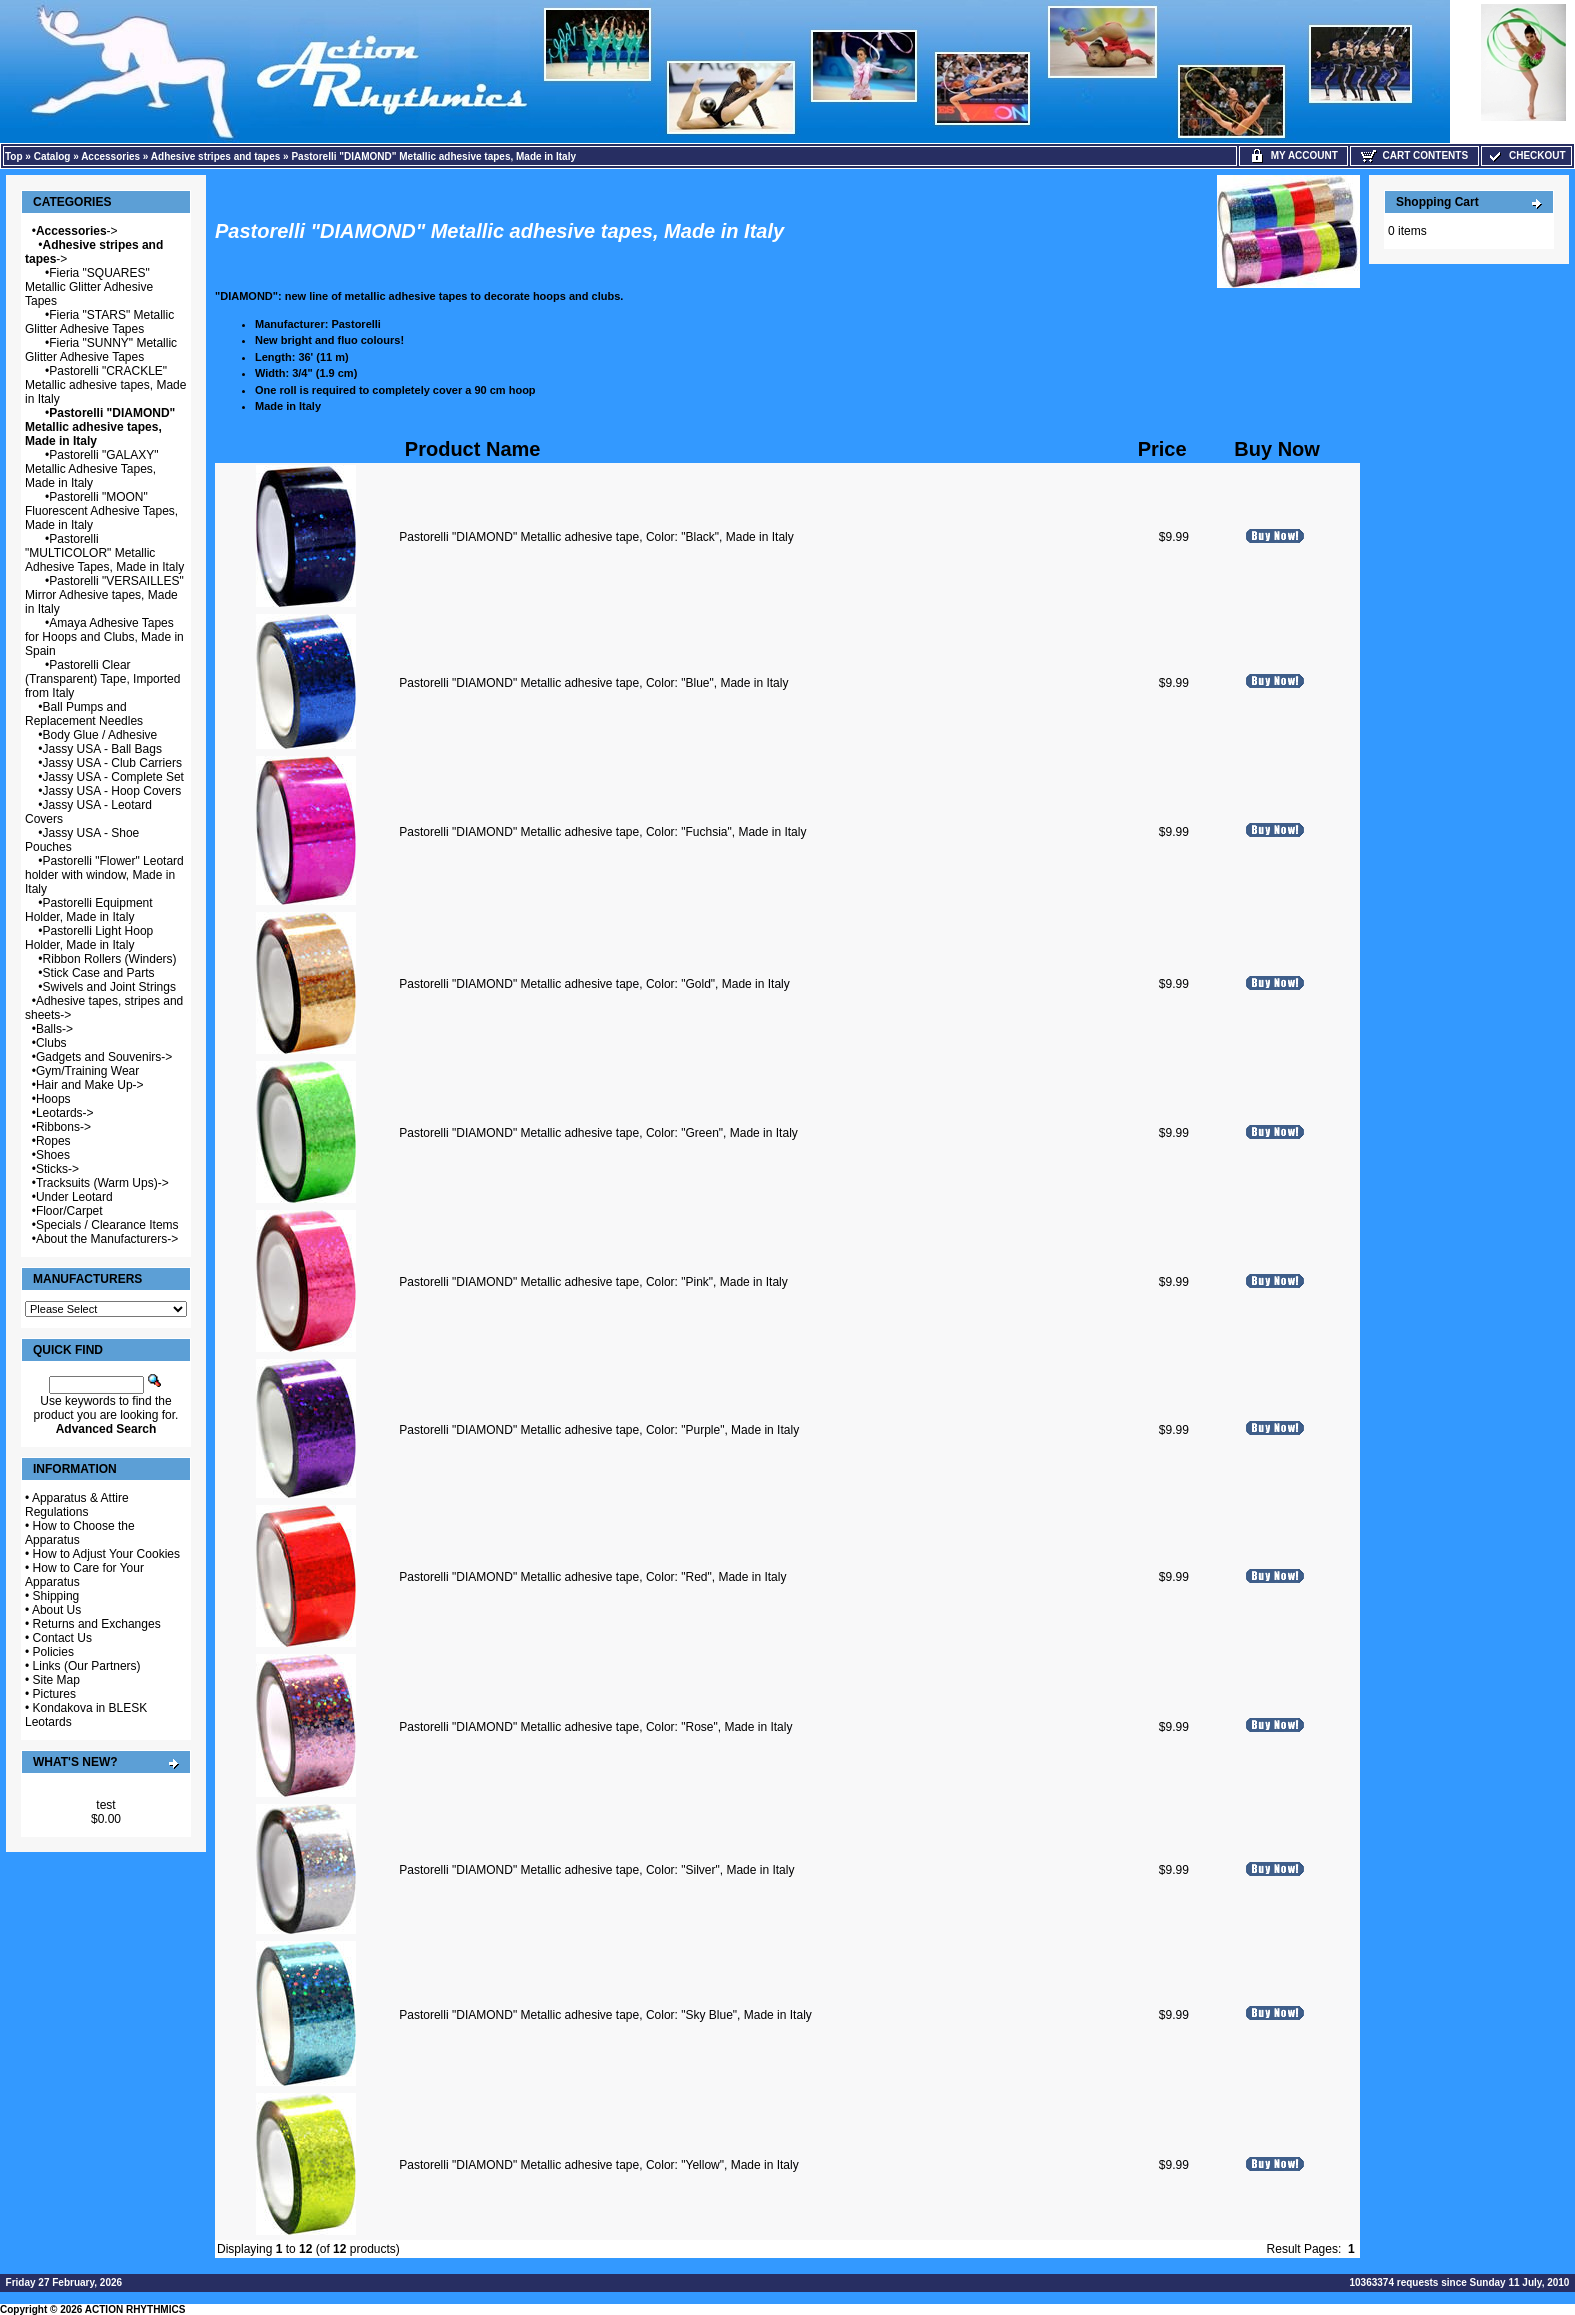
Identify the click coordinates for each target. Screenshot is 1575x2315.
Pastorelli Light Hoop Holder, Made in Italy (89, 938)
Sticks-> (57, 1169)
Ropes (53, 1141)
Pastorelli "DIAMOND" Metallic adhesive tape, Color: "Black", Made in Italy (596, 537)
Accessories (110, 156)
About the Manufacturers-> (107, 1239)
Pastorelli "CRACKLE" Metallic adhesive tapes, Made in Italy (105, 385)
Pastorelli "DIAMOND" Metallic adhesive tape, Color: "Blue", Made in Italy (593, 683)
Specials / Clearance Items (107, 1225)
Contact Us (62, 1638)
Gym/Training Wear (87, 1071)
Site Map (56, 1680)
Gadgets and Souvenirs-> (104, 1057)
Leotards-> (65, 1113)
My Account (1293, 155)
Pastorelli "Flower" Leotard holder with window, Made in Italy (104, 875)
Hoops (53, 1099)
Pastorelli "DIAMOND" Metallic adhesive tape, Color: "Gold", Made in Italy (594, 984)
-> (77, 231)
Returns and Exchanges (97, 1624)
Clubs (51, 1043)
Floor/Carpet (69, 1211)
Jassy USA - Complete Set (113, 777)
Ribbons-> (63, 1127)
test (105, 1805)
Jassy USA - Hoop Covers (112, 791)
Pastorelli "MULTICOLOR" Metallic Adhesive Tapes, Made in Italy (104, 553)
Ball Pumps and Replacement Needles (84, 714)
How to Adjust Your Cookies (106, 1554)
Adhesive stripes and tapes (216, 156)
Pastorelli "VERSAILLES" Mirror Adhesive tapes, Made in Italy (104, 595)
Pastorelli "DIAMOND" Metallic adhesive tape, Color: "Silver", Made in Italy (596, 1870)
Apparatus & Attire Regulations (77, 1505)
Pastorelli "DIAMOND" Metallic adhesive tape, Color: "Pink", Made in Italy (593, 1282)
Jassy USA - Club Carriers (112, 763)
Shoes (53, 1155)
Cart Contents (1414, 155)
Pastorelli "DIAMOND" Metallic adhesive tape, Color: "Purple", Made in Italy (599, 1430)
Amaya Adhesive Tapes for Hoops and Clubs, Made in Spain (104, 637)
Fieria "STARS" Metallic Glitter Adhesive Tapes (99, 322)
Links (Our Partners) (87, 1666)
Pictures (54, 1694)
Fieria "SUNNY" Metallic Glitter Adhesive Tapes (101, 350)
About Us (56, 1610)
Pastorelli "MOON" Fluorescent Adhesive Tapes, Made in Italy (101, 511)
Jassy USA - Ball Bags (102, 749)
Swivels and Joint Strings (109, 987)
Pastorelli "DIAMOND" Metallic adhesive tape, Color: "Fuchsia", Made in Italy (602, 832)
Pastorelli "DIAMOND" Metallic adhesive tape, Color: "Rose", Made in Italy (595, 1727)
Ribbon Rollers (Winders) (110, 959)
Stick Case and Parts (99, 973)
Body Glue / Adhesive (100, 735)
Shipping (56, 1596)
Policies (53, 1652)
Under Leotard (74, 1197)
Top (14, 156)
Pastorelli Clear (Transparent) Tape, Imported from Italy (102, 679)
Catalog (52, 156)
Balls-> (54, 1029)
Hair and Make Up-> (90, 1085)
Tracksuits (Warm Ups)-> (102, 1183)
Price (1162, 449)
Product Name (473, 449)
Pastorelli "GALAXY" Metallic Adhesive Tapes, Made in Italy (91, 469)
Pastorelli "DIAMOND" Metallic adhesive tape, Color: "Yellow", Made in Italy (598, 2165)
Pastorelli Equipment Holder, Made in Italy (89, 910)
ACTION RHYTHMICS (135, 2309)
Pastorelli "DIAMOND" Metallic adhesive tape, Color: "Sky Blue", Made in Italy (605, 2015)
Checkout (1526, 155)
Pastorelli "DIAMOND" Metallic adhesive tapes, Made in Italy (433, 156)
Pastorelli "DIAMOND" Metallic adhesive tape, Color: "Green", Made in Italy (598, 1133)
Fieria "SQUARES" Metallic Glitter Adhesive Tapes (89, 287)
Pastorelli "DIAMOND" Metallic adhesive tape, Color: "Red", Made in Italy (592, 1577)
